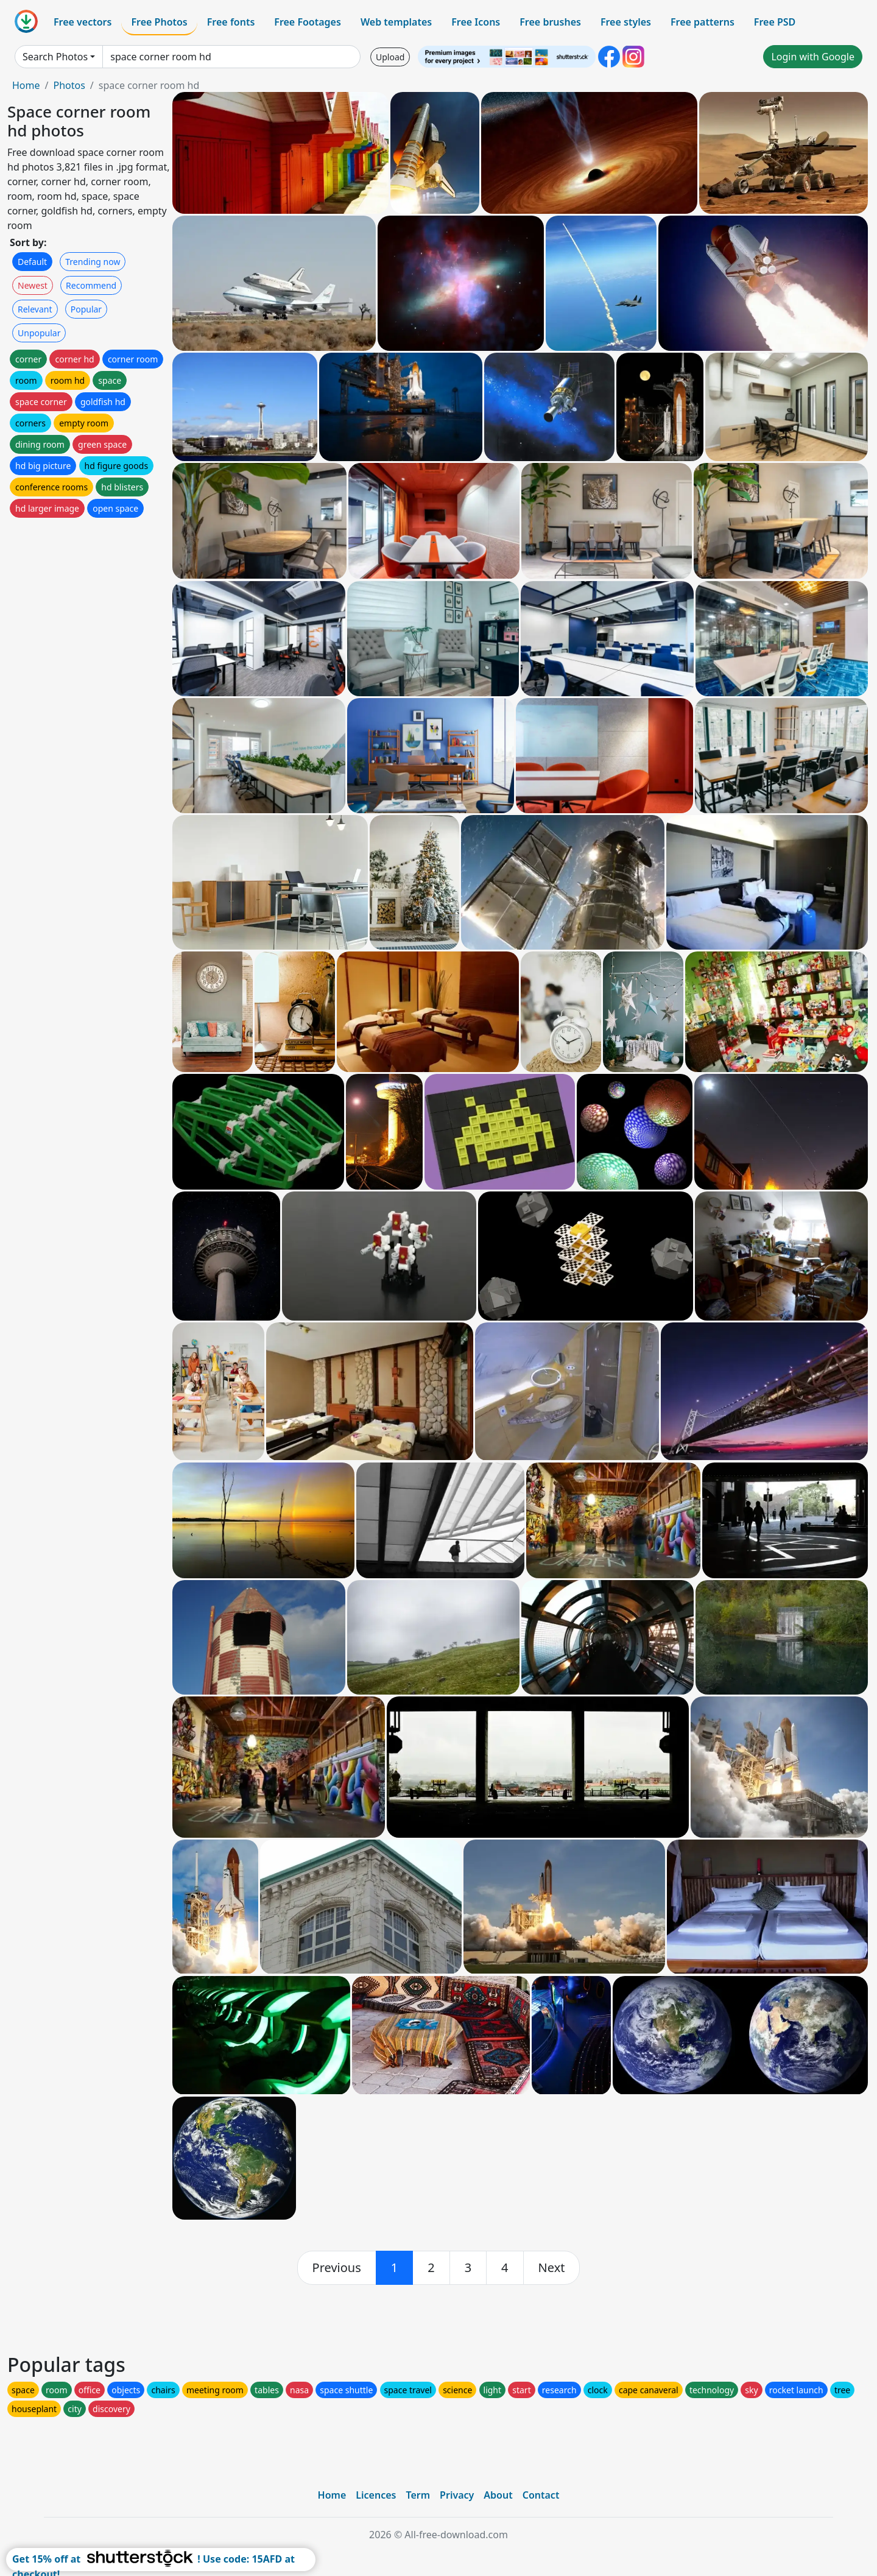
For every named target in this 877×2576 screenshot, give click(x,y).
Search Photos (55, 56)
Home (26, 85)
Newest (33, 285)
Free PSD (774, 22)
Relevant (35, 309)
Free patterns (702, 22)
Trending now (92, 261)
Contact (541, 2495)
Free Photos (159, 22)
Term (418, 2495)
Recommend (91, 285)
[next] (551, 2268)
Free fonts (231, 22)
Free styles (626, 22)
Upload (390, 57)
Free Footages (307, 22)
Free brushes (550, 22)
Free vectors (82, 22)
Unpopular (39, 333)
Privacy (457, 2495)
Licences (376, 2495)
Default (32, 261)
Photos (69, 85)
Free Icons (475, 22)
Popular (86, 309)
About (498, 2495)
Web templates (396, 22)
